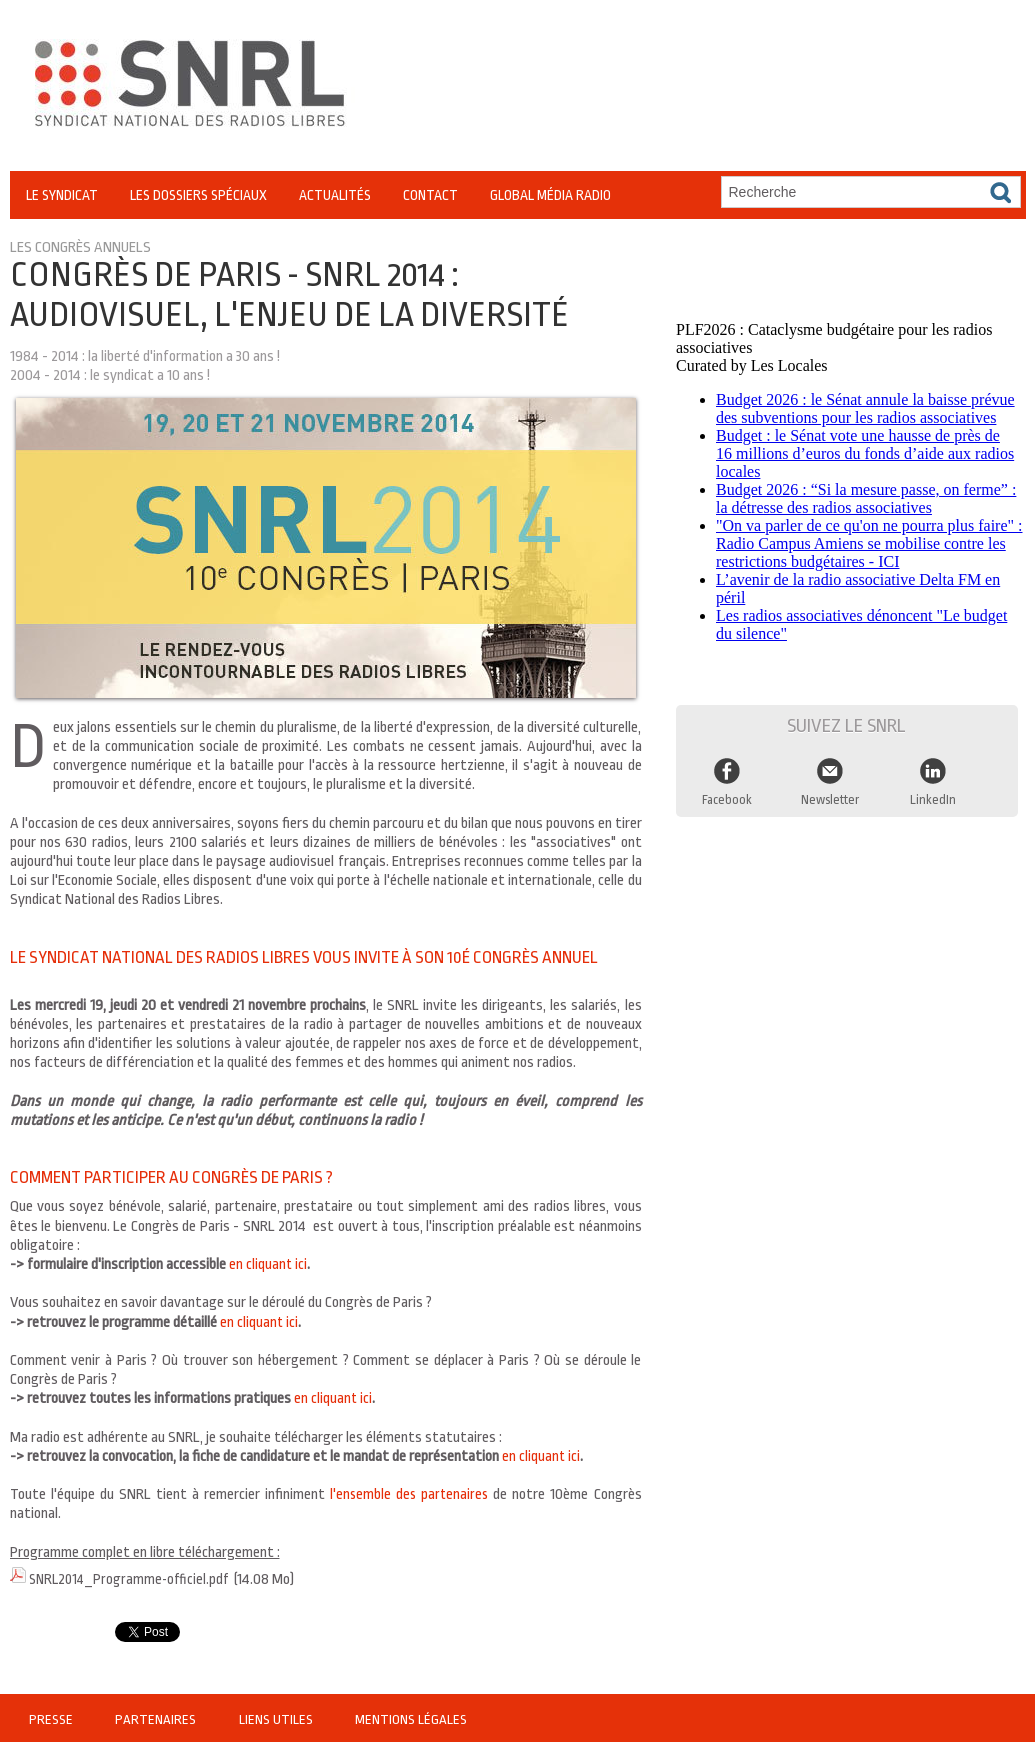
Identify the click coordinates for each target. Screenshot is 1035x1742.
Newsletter (830, 794)
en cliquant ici (268, 1264)
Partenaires (156, 1717)
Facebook (727, 794)
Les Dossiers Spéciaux (198, 195)
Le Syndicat (62, 195)
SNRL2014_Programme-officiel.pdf (133, 1578)
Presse (52, 1717)
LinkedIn (933, 794)
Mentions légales (407, 1717)
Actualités (335, 195)
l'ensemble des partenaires (409, 1494)
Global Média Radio (550, 195)
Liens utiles (274, 1717)
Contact (430, 195)
